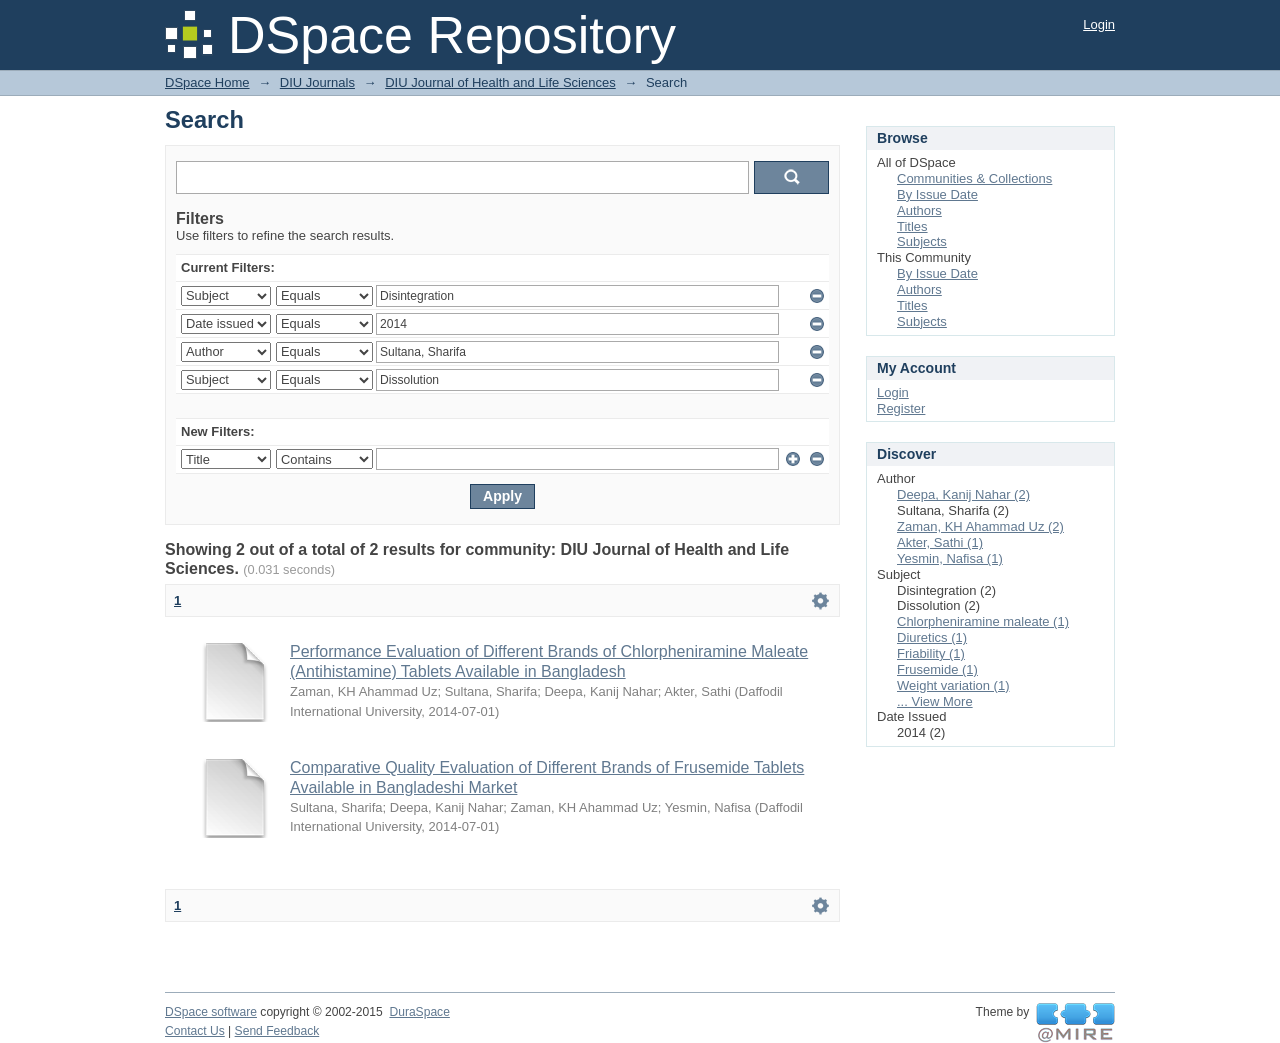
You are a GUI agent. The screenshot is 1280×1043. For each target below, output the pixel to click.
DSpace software (211, 1012)
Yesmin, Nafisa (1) (950, 558)
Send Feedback (277, 1031)
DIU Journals (317, 82)
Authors (919, 210)
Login (1099, 24)
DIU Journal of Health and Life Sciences (500, 82)
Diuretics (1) (932, 637)
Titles (912, 226)
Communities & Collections (974, 178)
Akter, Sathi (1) (940, 542)
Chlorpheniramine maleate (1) (983, 621)
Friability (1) (931, 653)
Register (901, 408)
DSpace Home (207, 82)
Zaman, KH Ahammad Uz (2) (980, 526)
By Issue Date (937, 194)
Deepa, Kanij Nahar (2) (963, 494)
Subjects (922, 241)
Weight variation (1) (953, 685)
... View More (935, 701)
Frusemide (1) (937, 669)
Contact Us (195, 1031)
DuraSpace (419, 1012)
